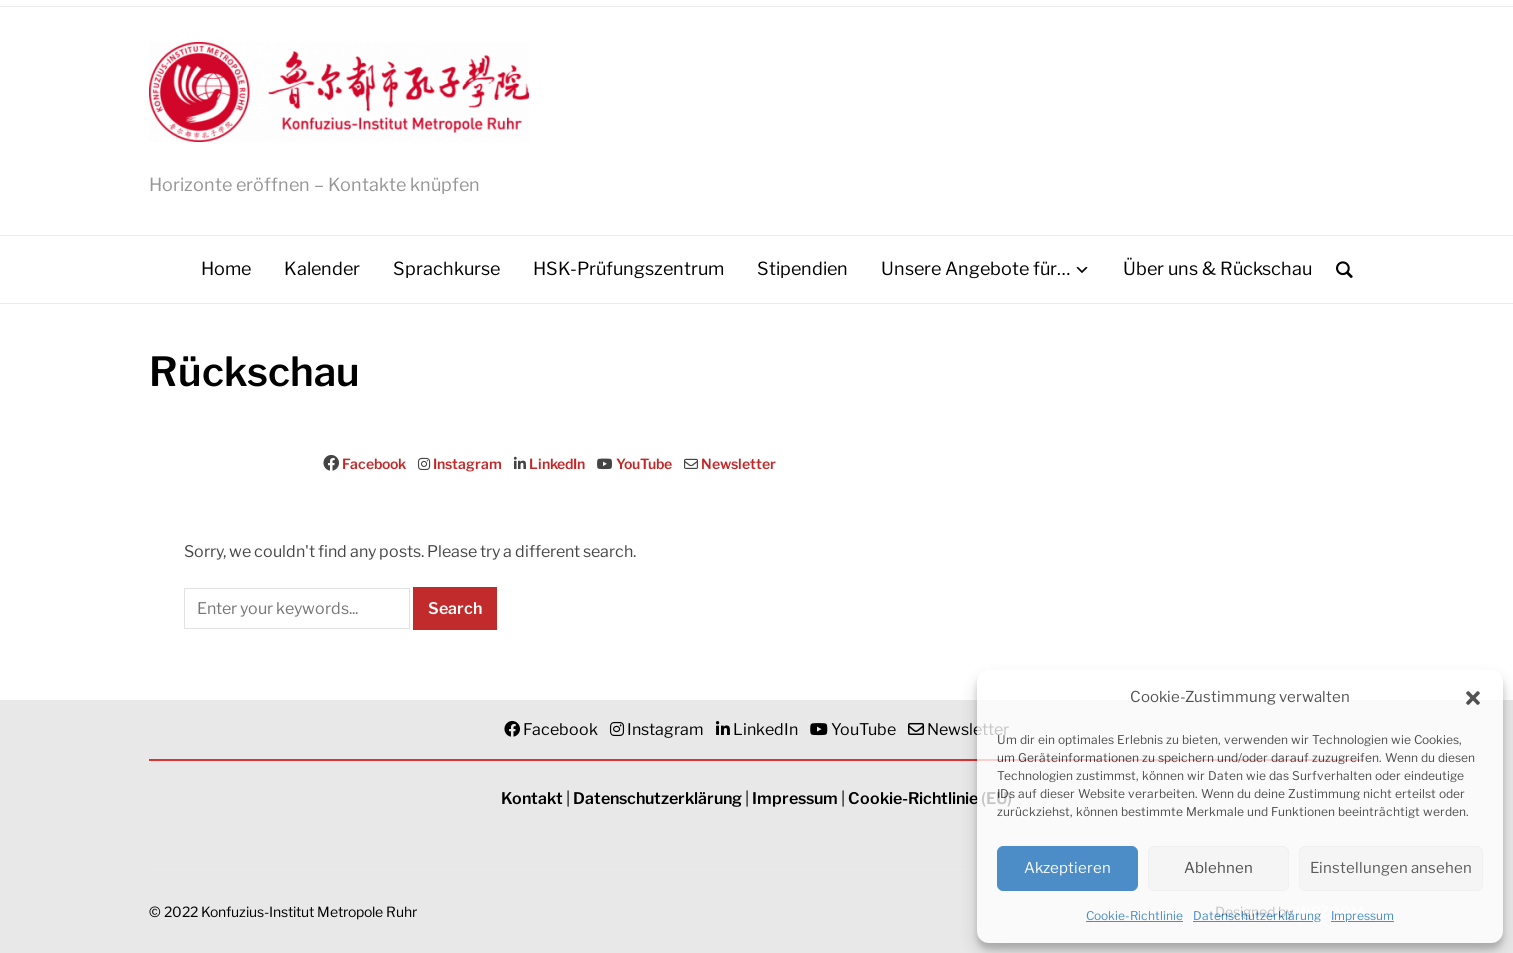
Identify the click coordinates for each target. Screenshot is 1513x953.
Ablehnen (1218, 868)
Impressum (1362, 915)
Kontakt (532, 798)
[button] (1473, 698)
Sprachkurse (446, 268)
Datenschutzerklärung (1257, 915)
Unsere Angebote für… (975, 268)
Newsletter (738, 463)
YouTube (644, 463)
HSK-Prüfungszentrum (628, 268)
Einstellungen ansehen (1391, 868)
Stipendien (802, 268)
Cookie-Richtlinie (1134, 915)
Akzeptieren (1067, 868)
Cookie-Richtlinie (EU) (930, 798)
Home (226, 268)
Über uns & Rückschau (1217, 268)
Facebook (374, 463)
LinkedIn (557, 463)
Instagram (467, 463)
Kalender (322, 268)
